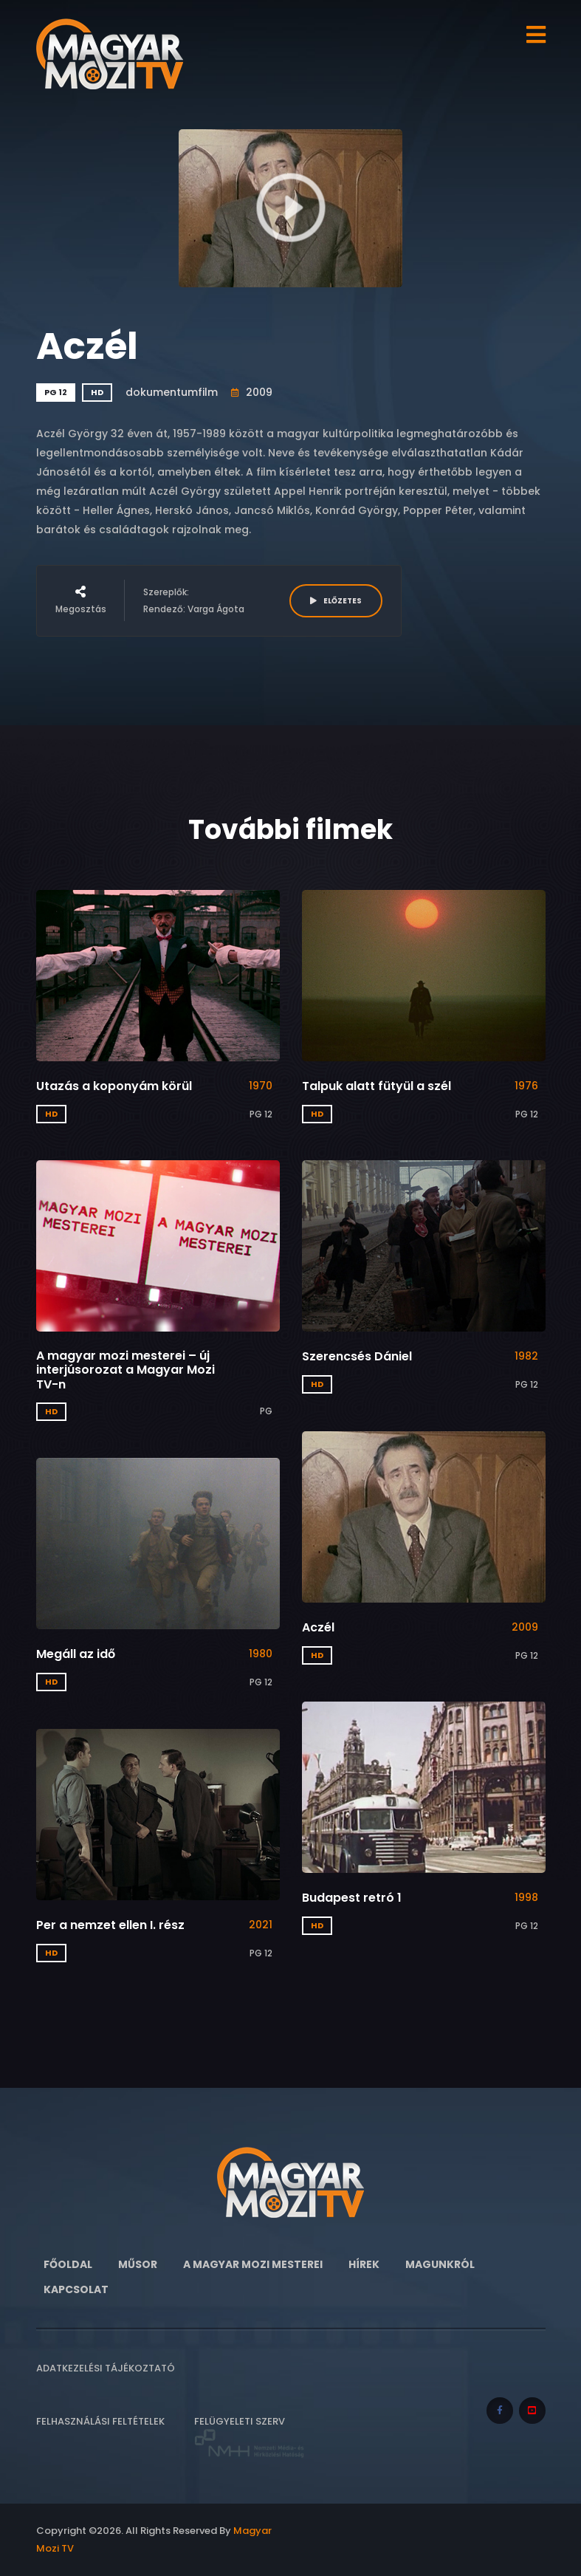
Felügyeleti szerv (249, 2436)
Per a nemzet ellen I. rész (110, 1924)
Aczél (318, 1627)
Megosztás (80, 600)
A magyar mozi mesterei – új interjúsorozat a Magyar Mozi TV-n (125, 1369)
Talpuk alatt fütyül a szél (376, 1086)
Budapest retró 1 (352, 1897)
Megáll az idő (75, 1653)
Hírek (363, 2264)
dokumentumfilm (172, 392)
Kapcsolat (76, 2289)
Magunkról (440, 2264)
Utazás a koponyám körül (114, 1086)
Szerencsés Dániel (357, 1356)
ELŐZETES (336, 600)
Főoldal (68, 2264)
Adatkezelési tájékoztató (105, 2368)
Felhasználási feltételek (100, 2421)
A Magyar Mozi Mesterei (253, 2264)
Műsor (137, 2264)
